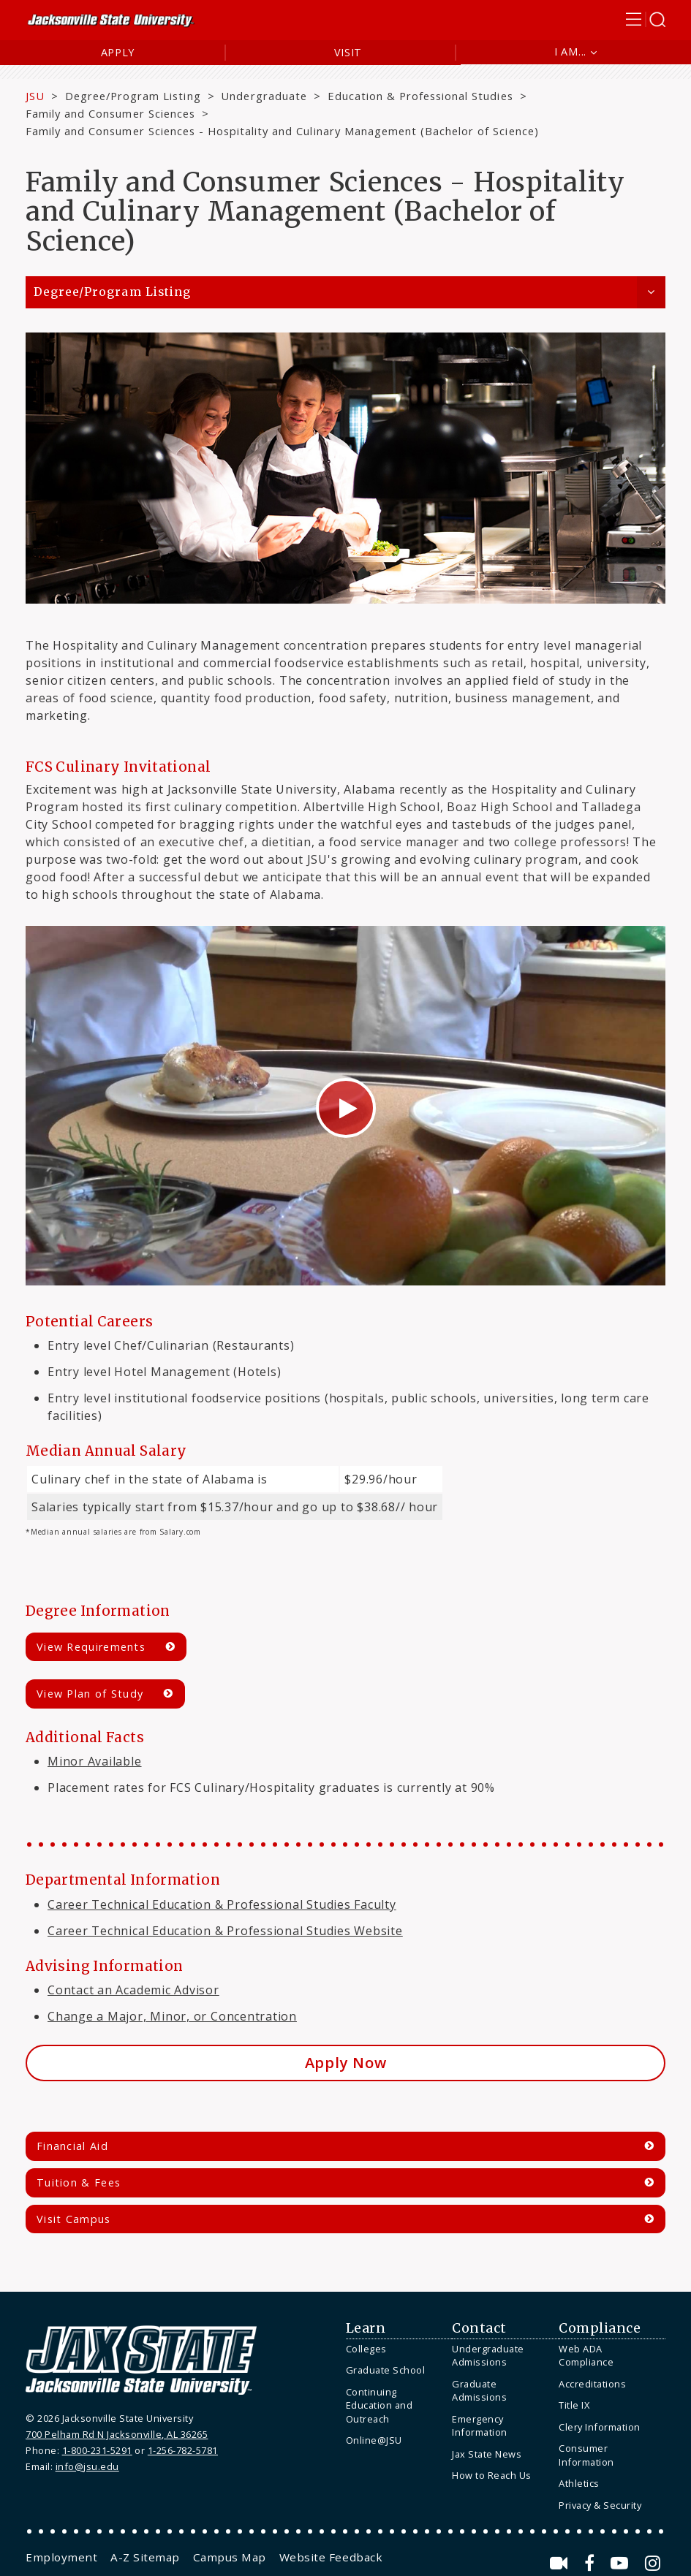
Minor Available (95, 1761)
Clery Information (600, 2426)
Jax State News (486, 2454)
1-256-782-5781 (183, 2450)
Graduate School (386, 2369)
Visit (348, 52)
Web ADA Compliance (586, 2355)
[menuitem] (395, 2349)
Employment (61, 2557)
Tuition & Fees (79, 2182)
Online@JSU (374, 2440)
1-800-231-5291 (97, 2450)
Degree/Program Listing (133, 95)
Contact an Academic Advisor (133, 1990)
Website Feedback (330, 2557)
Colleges (366, 2348)
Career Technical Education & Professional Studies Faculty (222, 1904)
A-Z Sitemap (145, 2557)
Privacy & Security (600, 2505)
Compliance (600, 2328)
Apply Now (346, 2062)
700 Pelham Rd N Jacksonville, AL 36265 (117, 2434)
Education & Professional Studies (420, 95)
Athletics (579, 2483)
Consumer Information (586, 2455)
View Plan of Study (90, 1694)
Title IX (574, 2405)
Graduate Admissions (479, 2390)
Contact (479, 2328)
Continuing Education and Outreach (379, 2405)
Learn (366, 2328)
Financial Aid (72, 2146)
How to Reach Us (492, 2475)
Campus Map (229, 2557)
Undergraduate (263, 95)
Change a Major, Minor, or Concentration (172, 2016)
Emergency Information (479, 2425)
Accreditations (592, 2383)
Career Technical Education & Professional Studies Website (225, 1931)
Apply (118, 52)
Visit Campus (74, 2219)
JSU (35, 95)
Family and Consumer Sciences (110, 113)
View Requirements (91, 1647)
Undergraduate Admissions (488, 2355)
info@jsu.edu (87, 2466)
